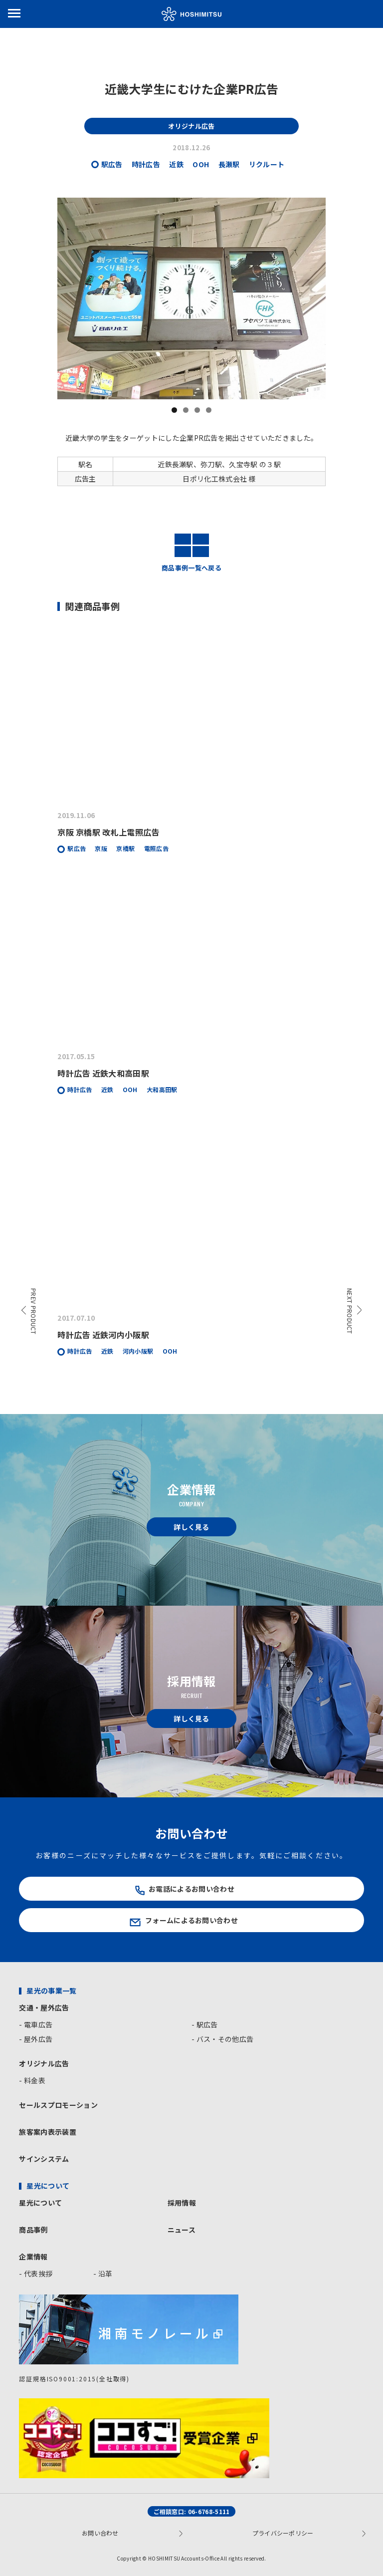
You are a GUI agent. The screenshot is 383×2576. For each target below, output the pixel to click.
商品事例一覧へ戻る (191, 552)
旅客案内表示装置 (47, 2131)
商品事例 (33, 2229)
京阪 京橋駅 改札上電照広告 (108, 832)
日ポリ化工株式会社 (215, 479)
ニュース (181, 2229)
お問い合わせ (100, 2533)
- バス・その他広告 (222, 2038)
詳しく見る (191, 1527)
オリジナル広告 (44, 2063)
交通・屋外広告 (44, 2007)
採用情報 (182, 2202)
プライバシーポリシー (283, 2533)
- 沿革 (102, 2273)
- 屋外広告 (35, 2038)
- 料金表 (32, 2080)
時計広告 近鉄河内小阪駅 (103, 1335)
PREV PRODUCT (33, 1311)
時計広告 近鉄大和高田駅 (103, 1073)
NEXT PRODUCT (350, 1311)
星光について (40, 2202)
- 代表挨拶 (35, 2273)
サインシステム (44, 2158)
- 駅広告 (205, 2024)
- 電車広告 (35, 2024)
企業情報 (33, 2256)
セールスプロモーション (58, 2104)
